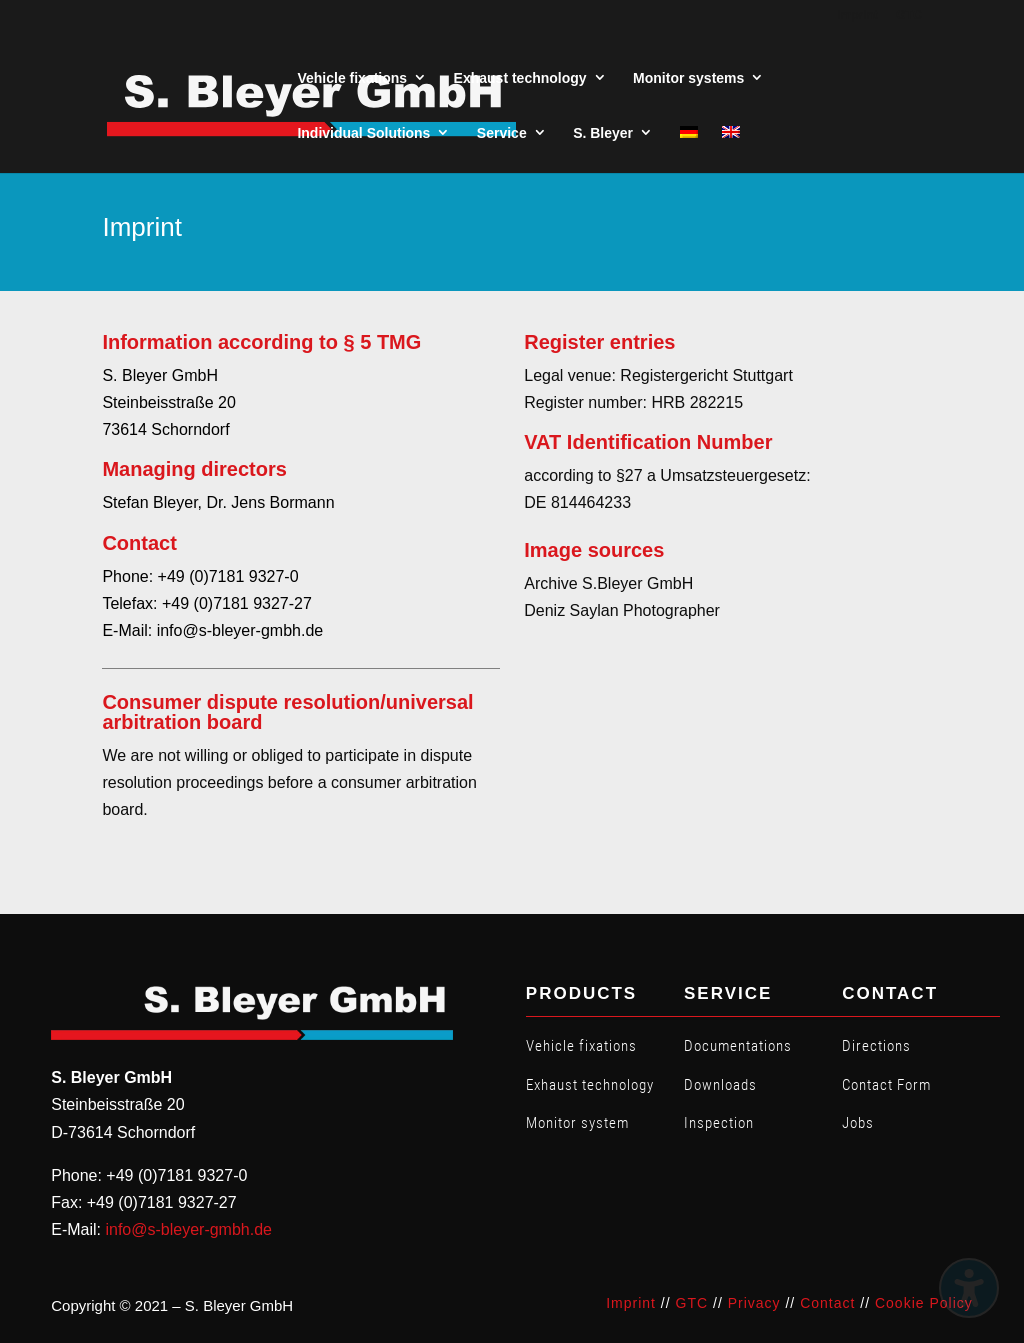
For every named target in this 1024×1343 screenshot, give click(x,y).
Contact (827, 1303)
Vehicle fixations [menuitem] (352, 78)
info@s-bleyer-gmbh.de (188, 1229)
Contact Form (886, 1085)
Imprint (631, 1303)
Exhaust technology (590, 1085)
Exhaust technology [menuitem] (520, 78)
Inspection (719, 1123)
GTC (692, 1303)
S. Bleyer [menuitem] (603, 133)
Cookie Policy (924, 1303)
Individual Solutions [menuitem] (363, 133)
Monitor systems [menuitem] (688, 78)
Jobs (858, 1123)
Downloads (720, 1085)
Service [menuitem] (502, 133)
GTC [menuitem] (908, 15)
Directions (876, 1046)
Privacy (754, 1303)
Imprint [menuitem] (857, 15)
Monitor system (577, 1123)
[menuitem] (689, 133)
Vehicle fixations (581, 1046)
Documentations (738, 1046)
